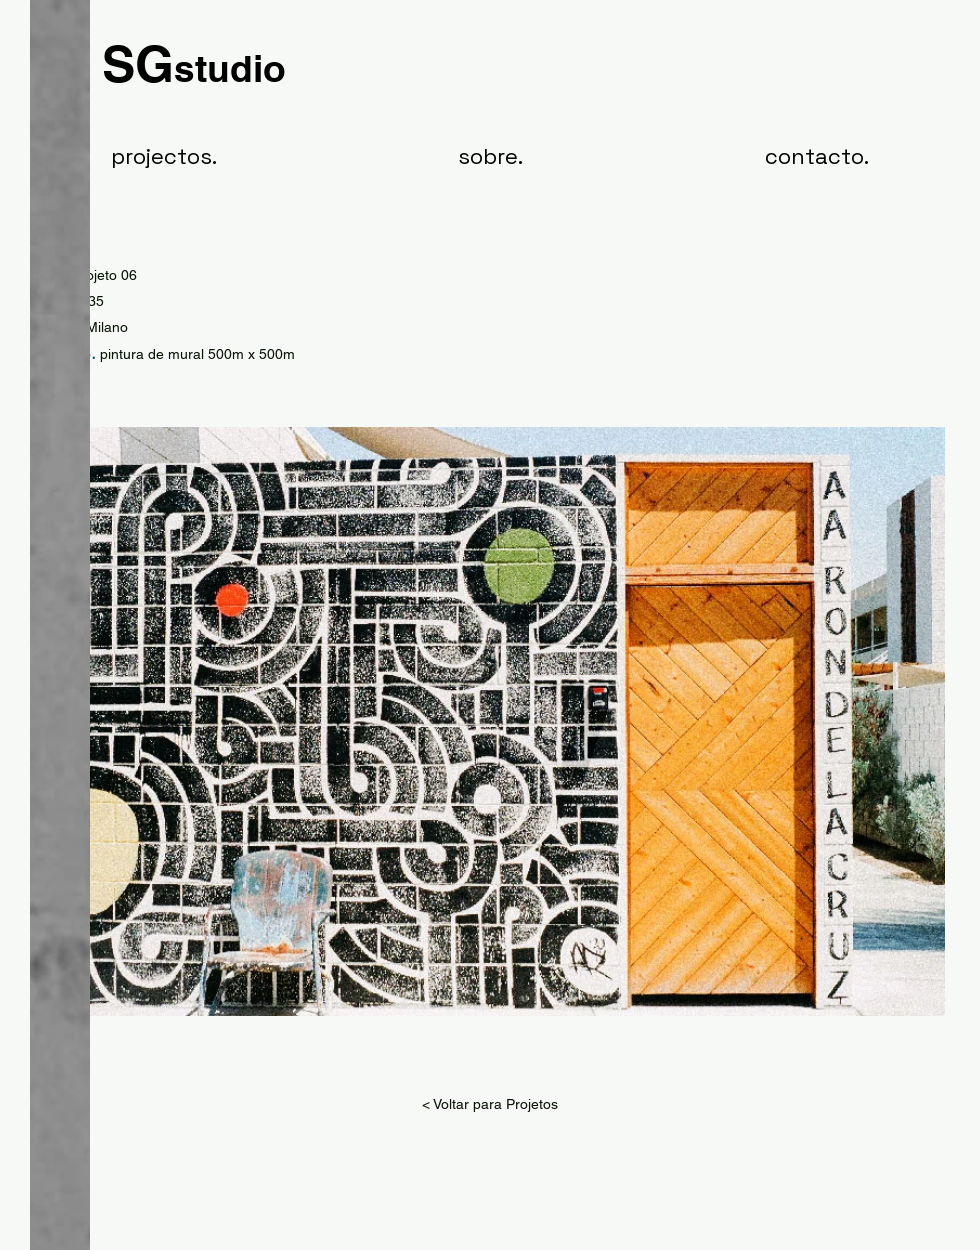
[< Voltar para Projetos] (490, 1105)
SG (194, 63)
